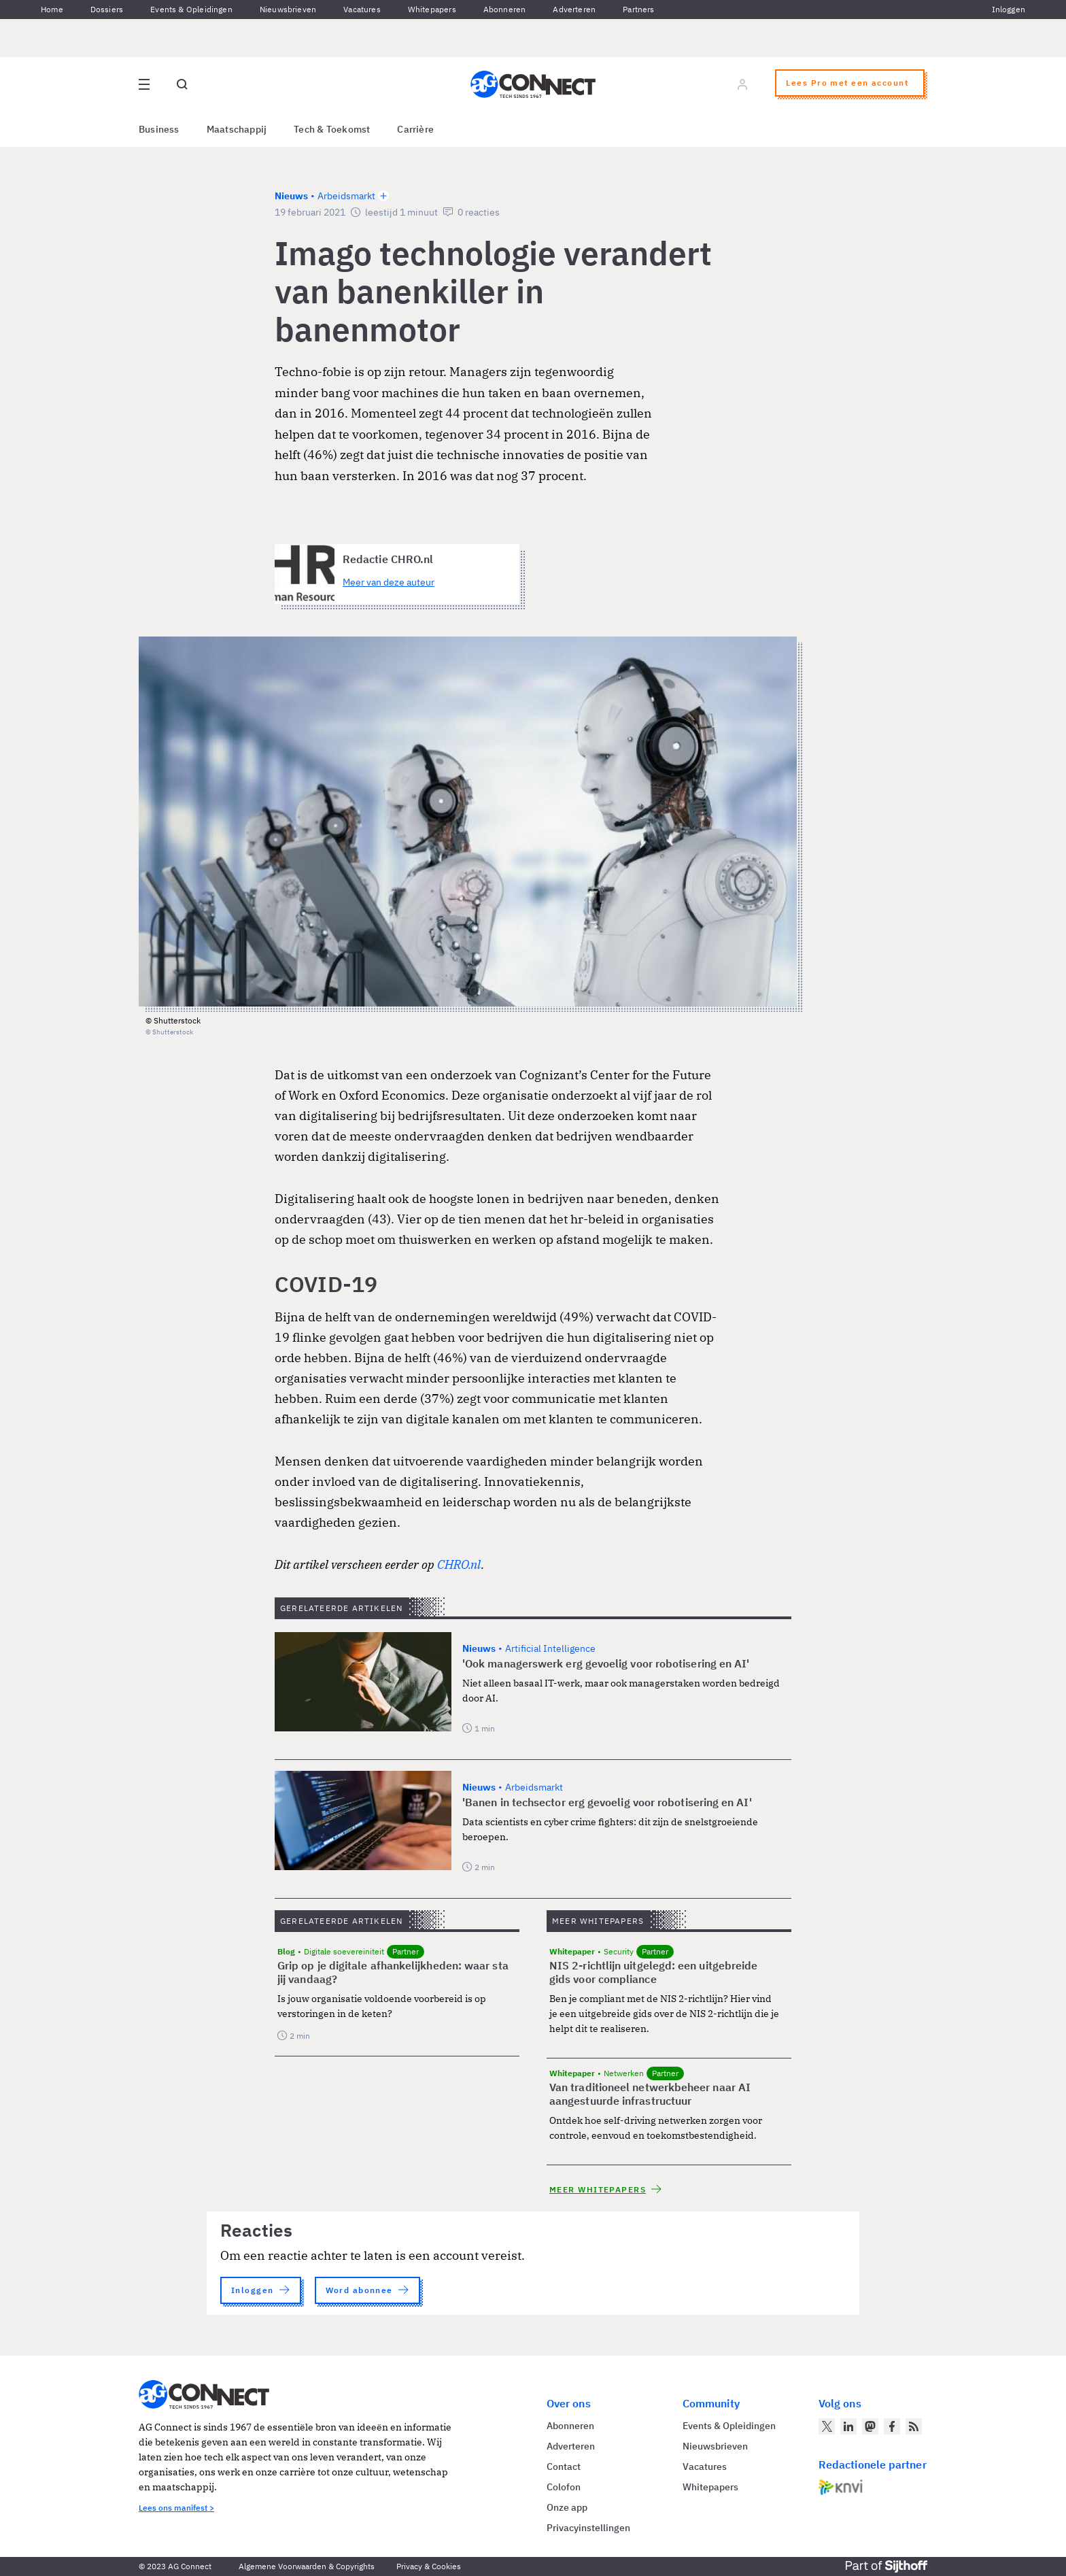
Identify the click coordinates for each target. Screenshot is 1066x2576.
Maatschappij (237, 129)
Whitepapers (432, 9)
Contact (564, 2466)
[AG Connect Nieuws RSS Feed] (914, 2426)
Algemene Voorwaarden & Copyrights (307, 2566)
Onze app (567, 2507)
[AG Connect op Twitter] (827, 2426)
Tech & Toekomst (332, 129)
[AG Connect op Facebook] (892, 2426)
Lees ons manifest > (176, 2508)
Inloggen (1008, 9)
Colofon (564, 2487)
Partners (638, 9)
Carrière (415, 129)
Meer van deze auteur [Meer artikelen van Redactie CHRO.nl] (388, 582)
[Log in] (742, 84)
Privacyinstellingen (588, 2528)
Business (159, 129)
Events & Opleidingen (191, 9)
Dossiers (106, 9)
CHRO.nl (459, 1564)
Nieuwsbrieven (288, 9)
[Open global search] (182, 84)
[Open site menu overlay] (144, 84)
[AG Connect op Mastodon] (870, 2426)
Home (52, 9)
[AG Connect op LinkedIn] (848, 2426)
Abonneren (504, 9)
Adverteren (574, 9)
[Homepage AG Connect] (533, 84)
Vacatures (362, 9)
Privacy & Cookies (428, 2566)
